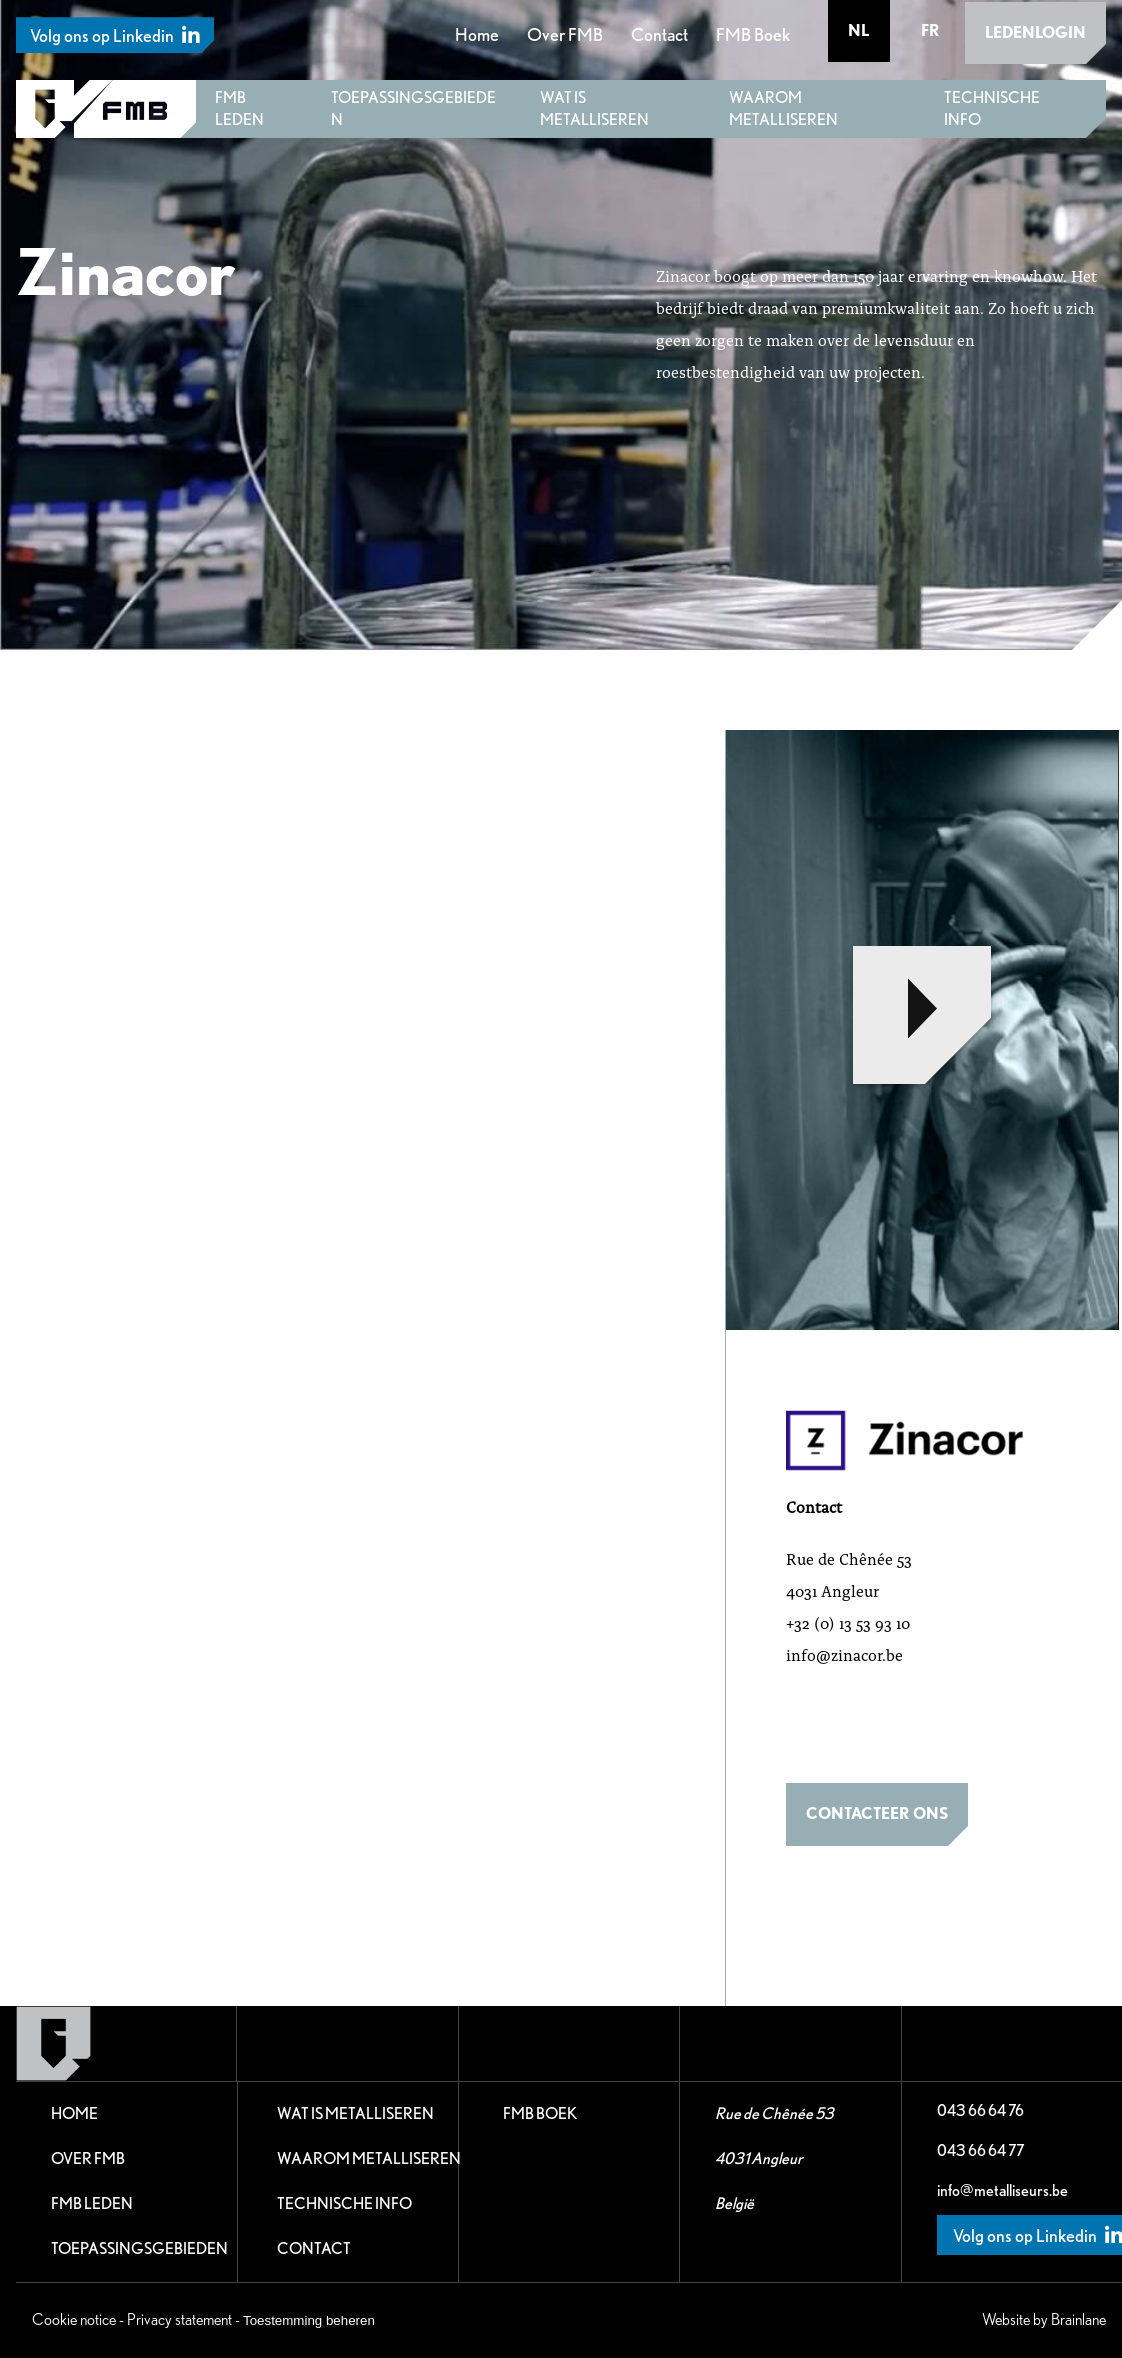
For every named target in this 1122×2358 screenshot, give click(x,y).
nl (860, 30)
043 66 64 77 (980, 2150)
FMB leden (239, 108)
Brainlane (1078, 2319)
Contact (660, 33)
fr (930, 30)
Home (478, 33)
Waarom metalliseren (783, 108)
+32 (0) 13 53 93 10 (848, 1622)
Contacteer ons (877, 1813)
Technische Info (992, 108)
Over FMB (566, 33)
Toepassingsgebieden (413, 108)
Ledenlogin (1035, 30)
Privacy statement (179, 2319)
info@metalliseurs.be (1002, 2190)
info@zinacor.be (844, 1654)
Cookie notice (74, 2319)
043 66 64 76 (980, 2110)
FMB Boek (754, 33)
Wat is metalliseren (594, 108)
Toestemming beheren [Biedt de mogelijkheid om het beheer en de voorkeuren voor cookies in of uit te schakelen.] (309, 2320)
